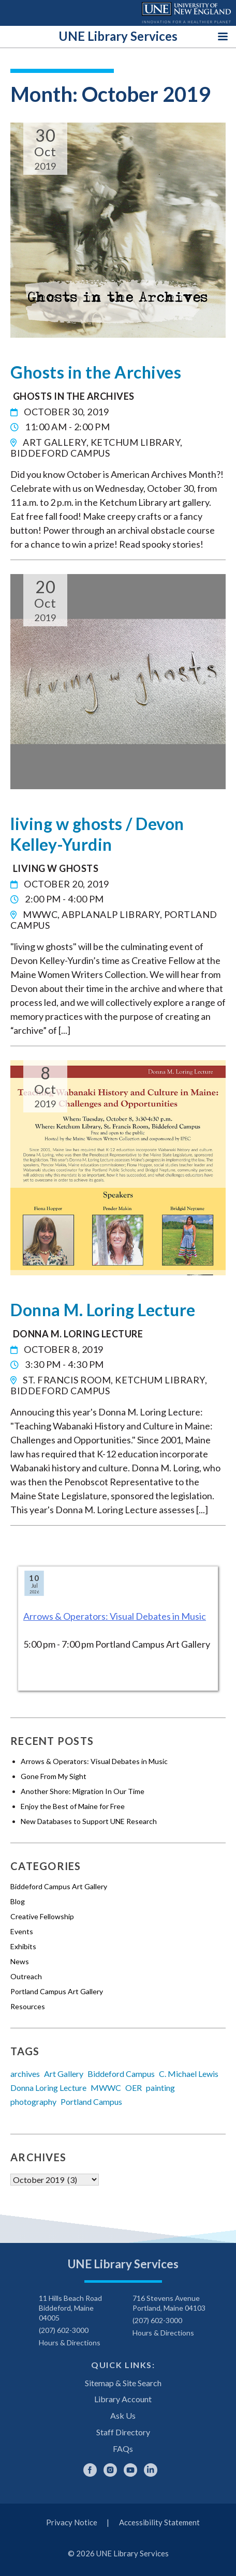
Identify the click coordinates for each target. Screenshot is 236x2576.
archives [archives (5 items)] (25, 2073)
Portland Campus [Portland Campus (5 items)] (91, 2101)
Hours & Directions (69, 2342)
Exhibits (23, 1946)
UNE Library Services (118, 36)
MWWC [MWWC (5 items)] (106, 2087)
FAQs (123, 2448)
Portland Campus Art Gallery (56, 1991)
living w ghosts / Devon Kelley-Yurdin (97, 834)
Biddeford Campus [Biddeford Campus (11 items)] (121, 2073)
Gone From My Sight (53, 1776)
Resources (27, 2006)
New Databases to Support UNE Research (89, 1821)
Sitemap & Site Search (123, 2383)
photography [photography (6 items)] (33, 2101)
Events (21, 1931)
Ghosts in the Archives (95, 372)
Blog (17, 1901)
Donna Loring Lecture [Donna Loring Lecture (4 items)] (48, 2087)
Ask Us (123, 2415)
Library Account (123, 2399)
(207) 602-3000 (64, 2330)
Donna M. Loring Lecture (103, 1310)
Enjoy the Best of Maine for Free (73, 1806)
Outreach (26, 1976)
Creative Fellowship (42, 1916)
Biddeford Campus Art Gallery (58, 1886)
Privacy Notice (71, 2522)
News (19, 1961)
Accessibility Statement (159, 2522)
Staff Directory (123, 2432)
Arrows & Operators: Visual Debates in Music (114, 1616)
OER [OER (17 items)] (133, 2087)
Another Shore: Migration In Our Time (82, 1791)
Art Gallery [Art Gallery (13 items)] (63, 2073)
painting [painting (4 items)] (160, 2087)
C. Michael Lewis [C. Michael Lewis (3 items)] (188, 2073)
